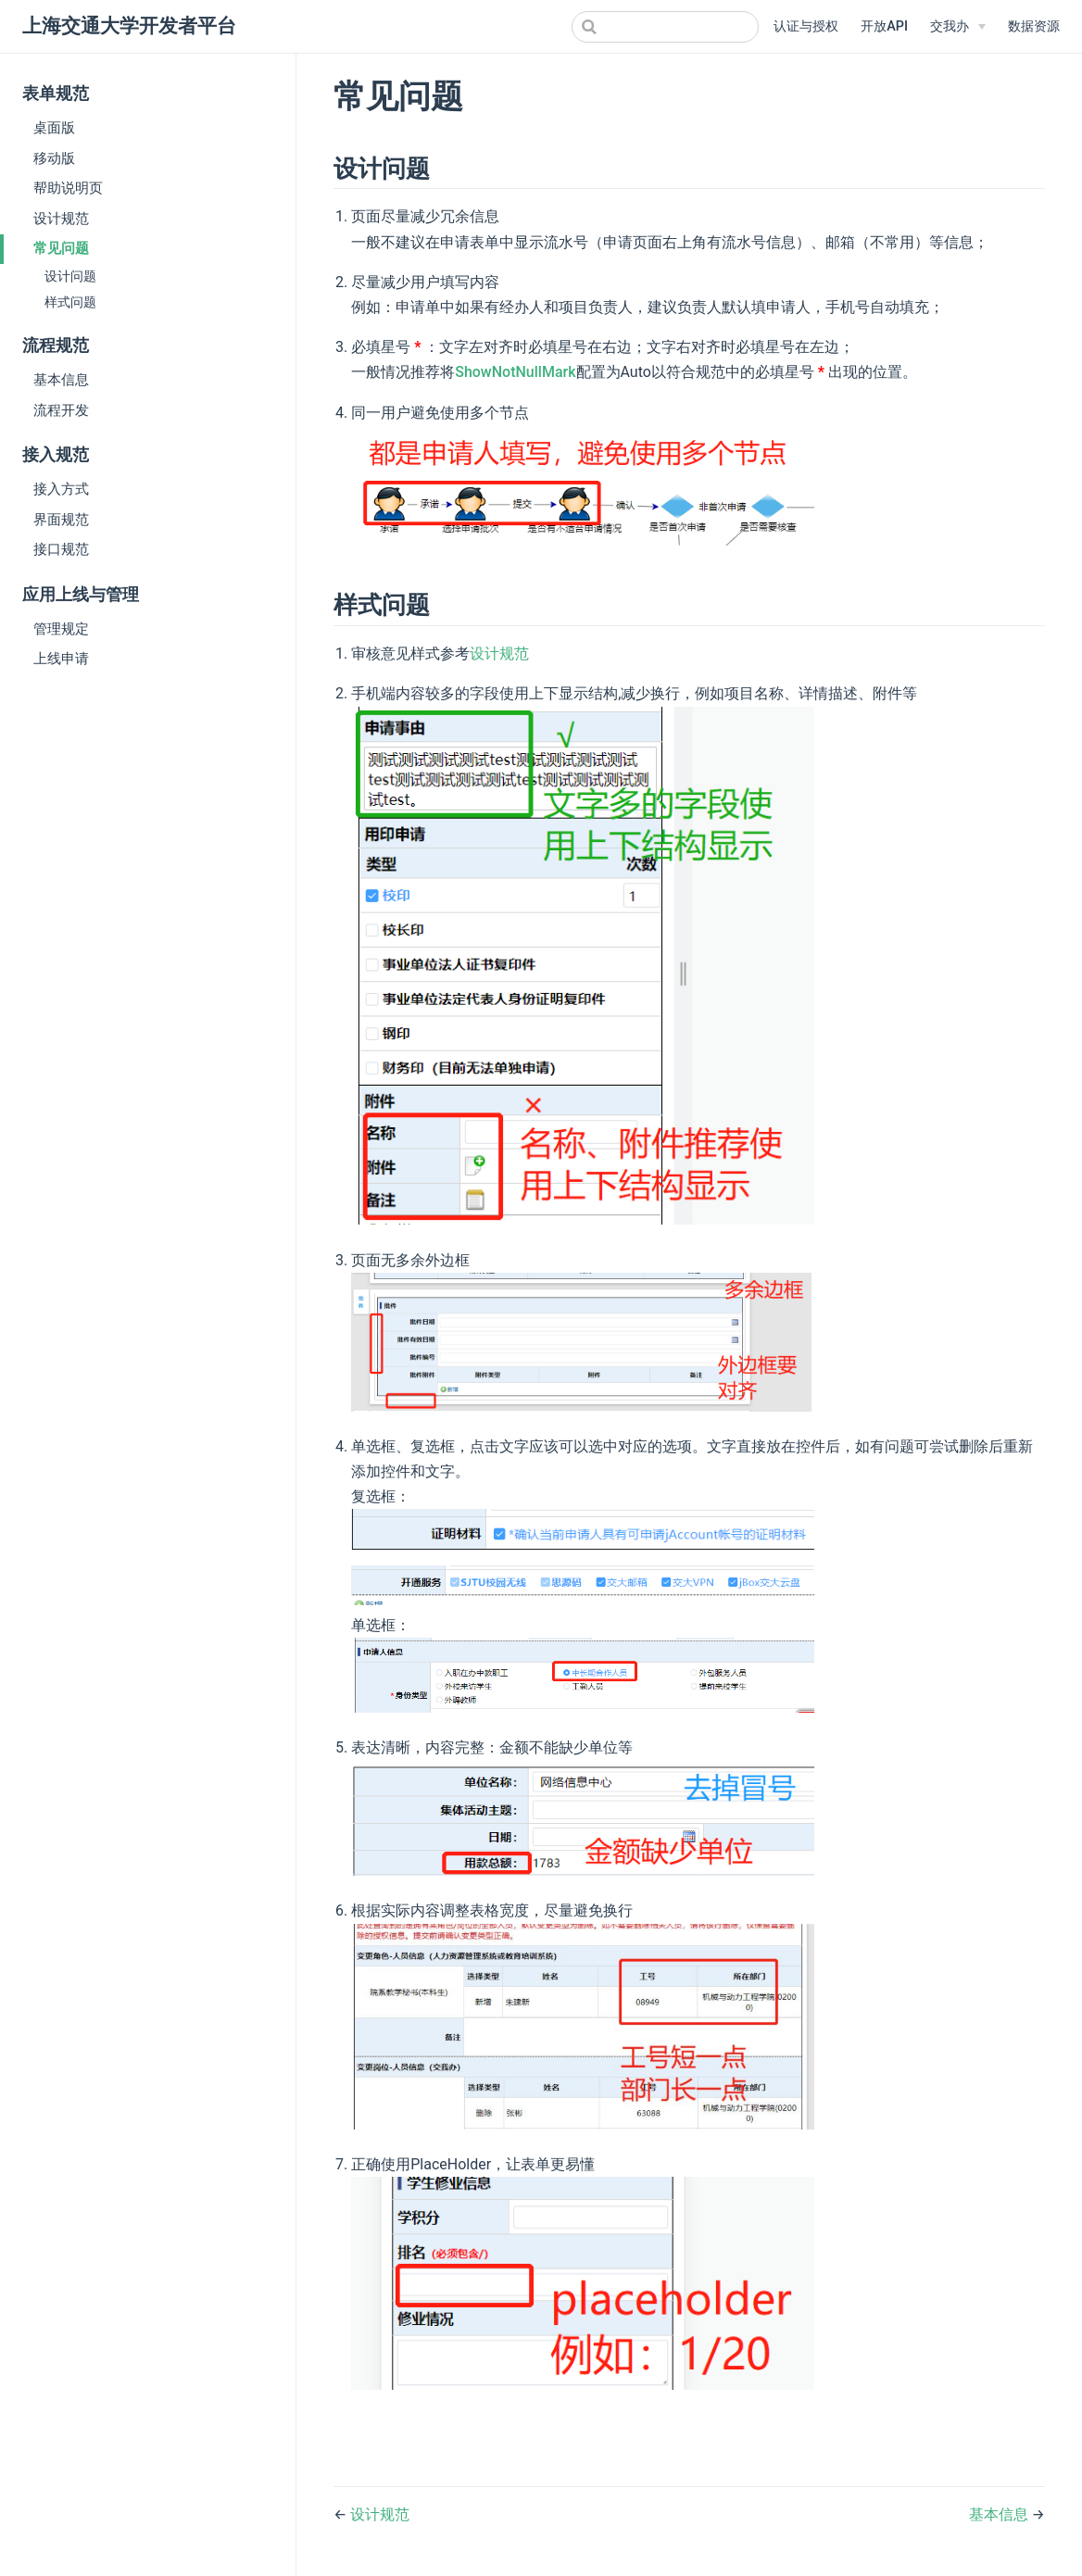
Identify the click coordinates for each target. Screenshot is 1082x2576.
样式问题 (70, 302)
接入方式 (61, 489)
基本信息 (61, 379)
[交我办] (958, 27)
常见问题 (61, 248)
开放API (884, 26)
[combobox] (665, 27)
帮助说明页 (68, 188)
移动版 (54, 158)
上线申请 (61, 658)
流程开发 (61, 410)
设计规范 (61, 218)
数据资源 (1034, 26)
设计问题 (70, 276)
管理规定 (61, 629)
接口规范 (61, 549)
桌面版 (54, 127)
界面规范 (61, 519)
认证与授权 (806, 26)
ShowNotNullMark (515, 372)
